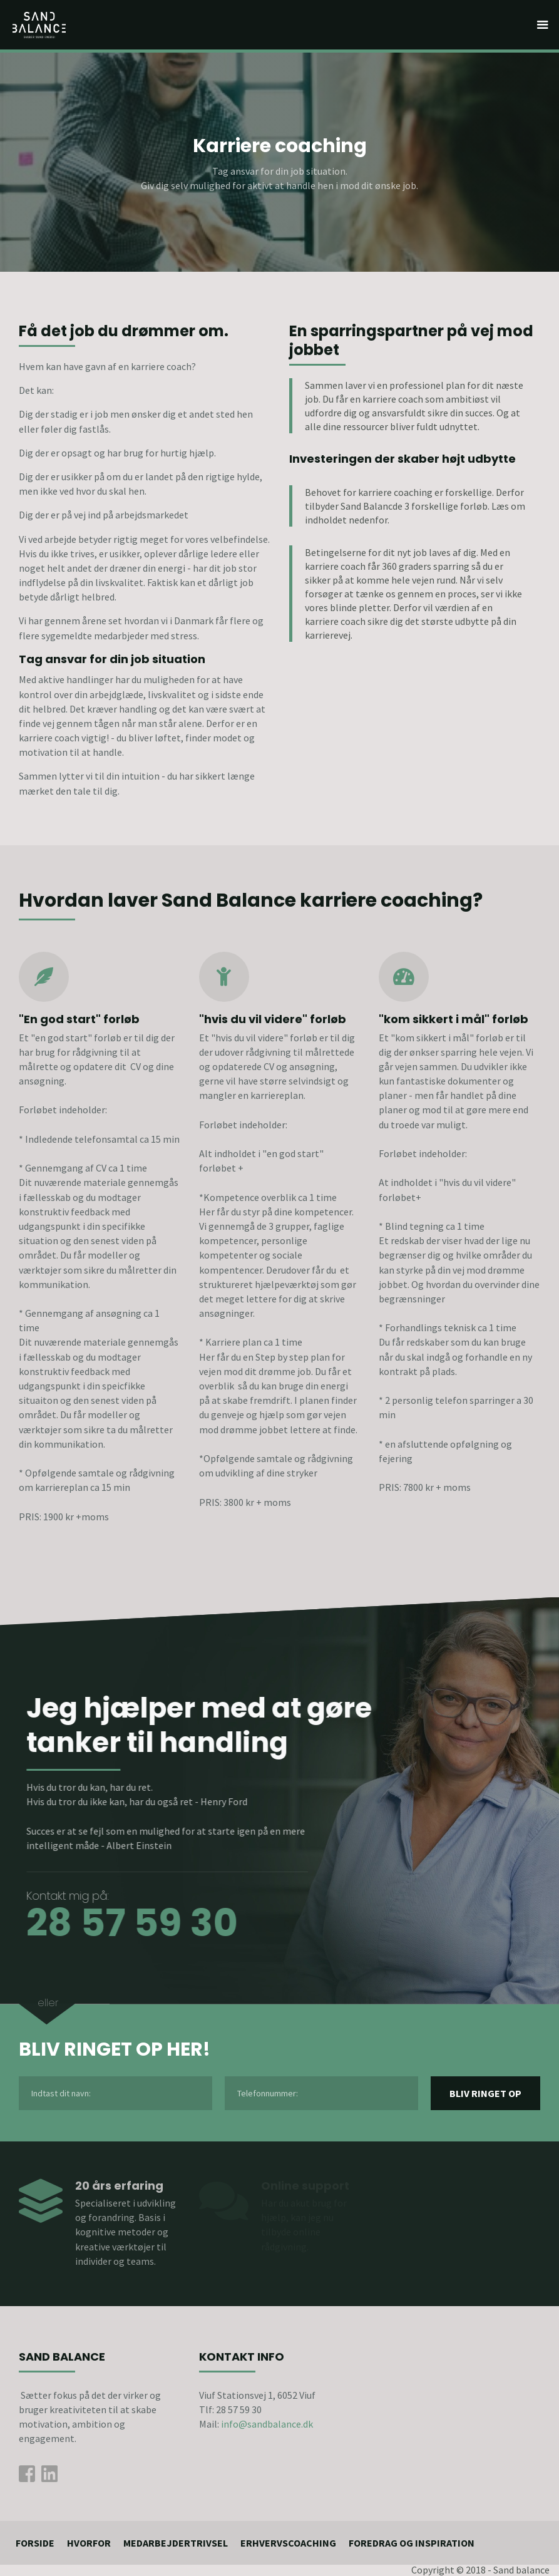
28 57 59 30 (124, 1923)
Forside (35, 2543)
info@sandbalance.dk (267, 2424)
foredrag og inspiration (411, 2543)
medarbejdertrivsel (175, 2543)
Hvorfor (89, 2543)
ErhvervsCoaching (288, 2543)
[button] (542, 25)
